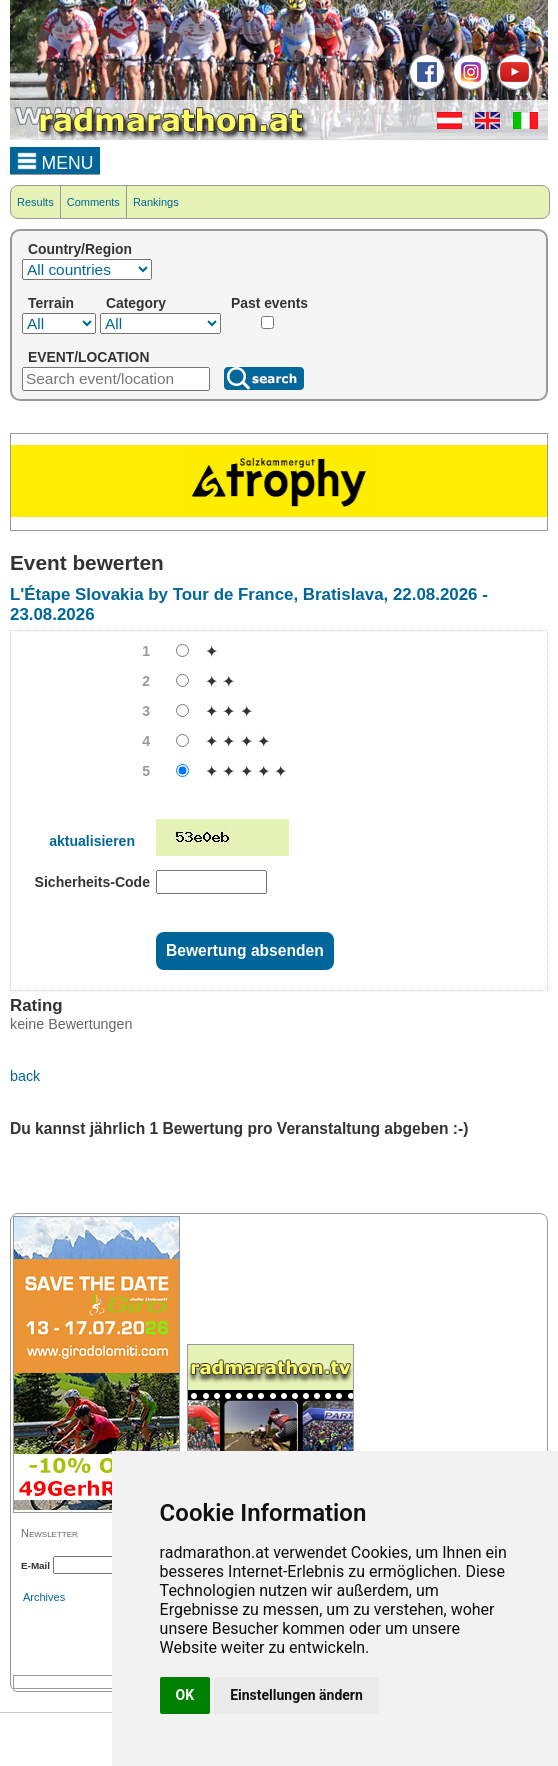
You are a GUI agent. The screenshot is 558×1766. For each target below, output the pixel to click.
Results (35, 202)
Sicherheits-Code (92, 882)
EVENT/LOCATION (88, 357)
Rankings (156, 202)
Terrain (51, 303)
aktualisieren (92, 841)
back (25, 1076)
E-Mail (35, 1565)
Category (136, 303)
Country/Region (80, 249)
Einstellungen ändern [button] (296, 1695)
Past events (269, 303)
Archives (44, 1597)
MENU (55, 160)
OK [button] (185, 1695)
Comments (93, 202)
